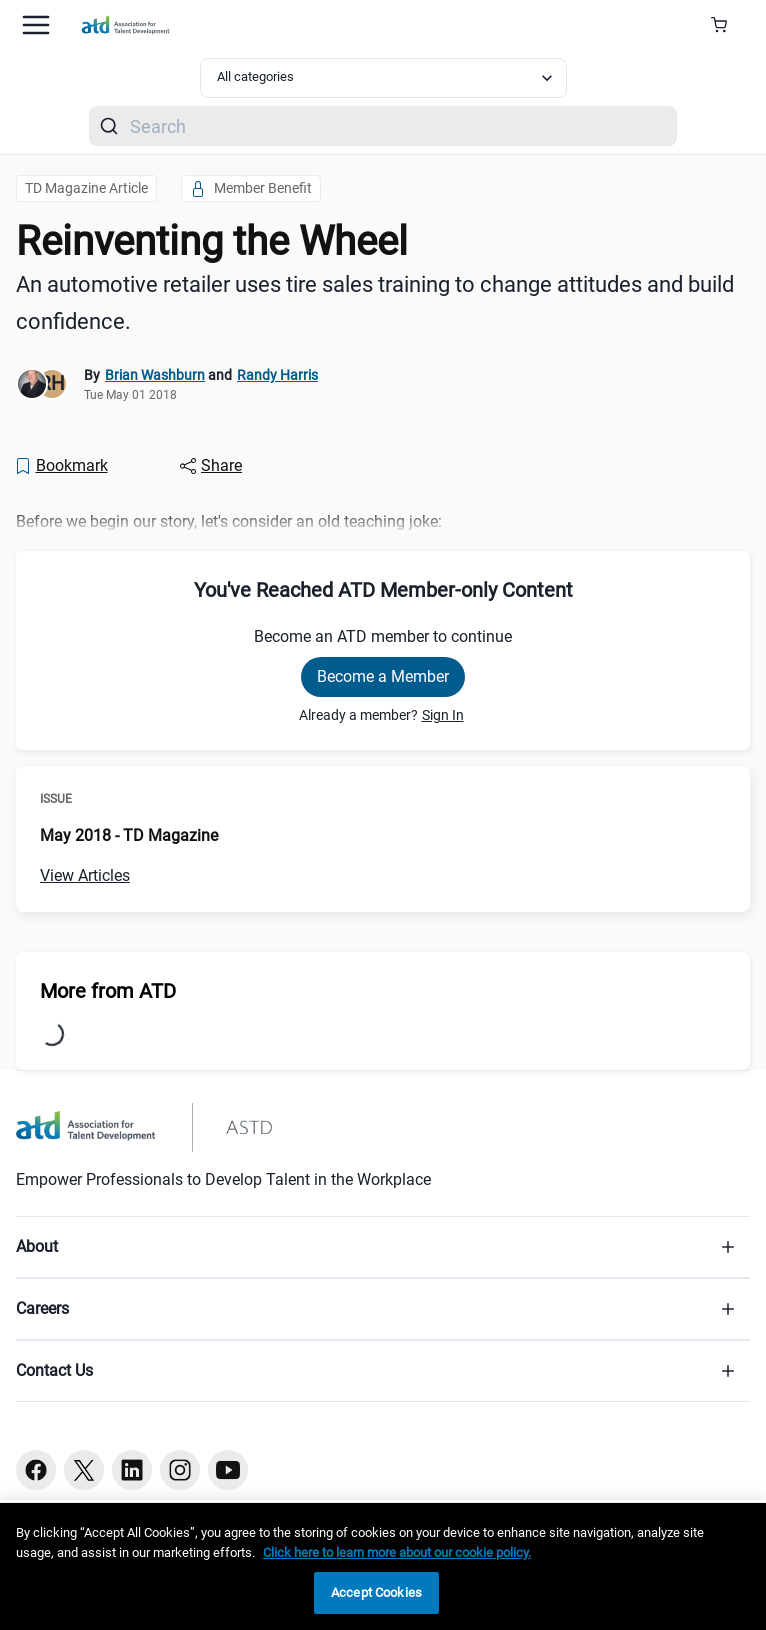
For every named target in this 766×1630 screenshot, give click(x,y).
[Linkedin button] (132, 1470)
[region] (383, 1566)
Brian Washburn (155, 375)
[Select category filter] (383, 78)
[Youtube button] (228, 1470)
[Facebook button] (36, 1470)
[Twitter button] (84, 1470)
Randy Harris (277, 375)
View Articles (85, 875)
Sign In (443, 715)
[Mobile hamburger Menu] (36, 25)
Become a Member (383, 676)
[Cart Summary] (726, 25)
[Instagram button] (180, 1470)
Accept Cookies (376, 1592)
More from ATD (108, 991)
